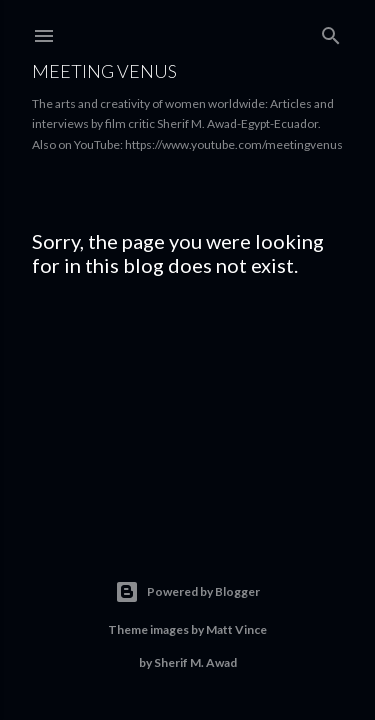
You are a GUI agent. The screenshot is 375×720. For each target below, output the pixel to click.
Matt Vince (236, 629)
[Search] (331, 31)
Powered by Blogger (187, 592)
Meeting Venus (104, 71)
